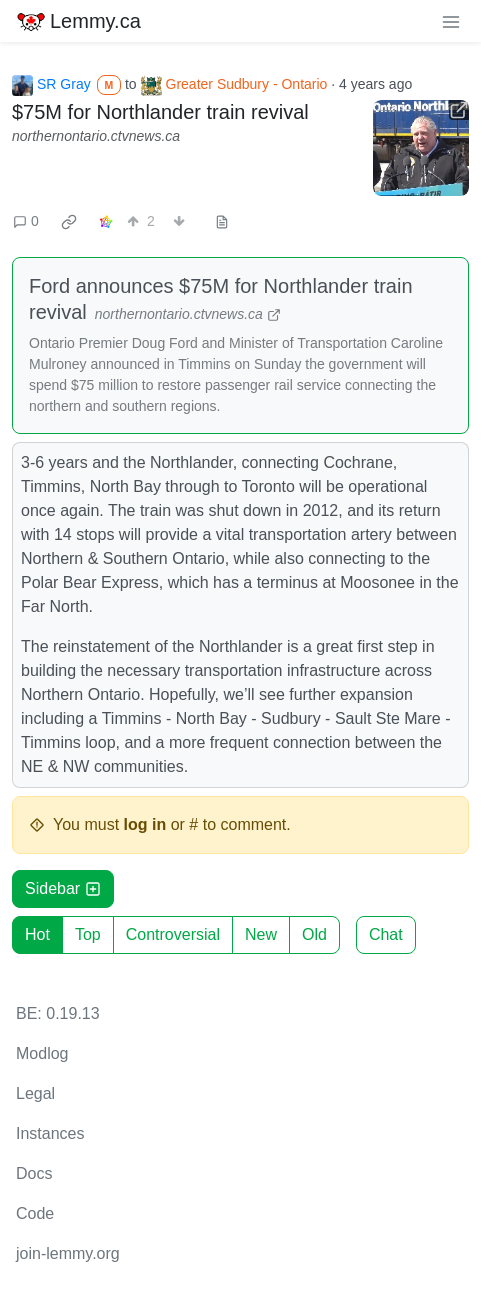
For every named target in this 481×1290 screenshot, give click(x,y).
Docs (34, 1173)
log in (145, 824)
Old (314, 934)
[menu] (451, 21)
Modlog (42, 1053)
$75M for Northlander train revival (160, 112)
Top (88, 934)
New (261, 934)
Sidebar (63, 888)
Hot (37, 934)
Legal (35, 1093)
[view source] (222, 221)
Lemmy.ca (78, 21)
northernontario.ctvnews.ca (96, 136)
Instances (50, 1133)
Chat (386, 934)
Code (35, 1213)
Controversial (173, 934)
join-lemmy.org (68, 1253)
